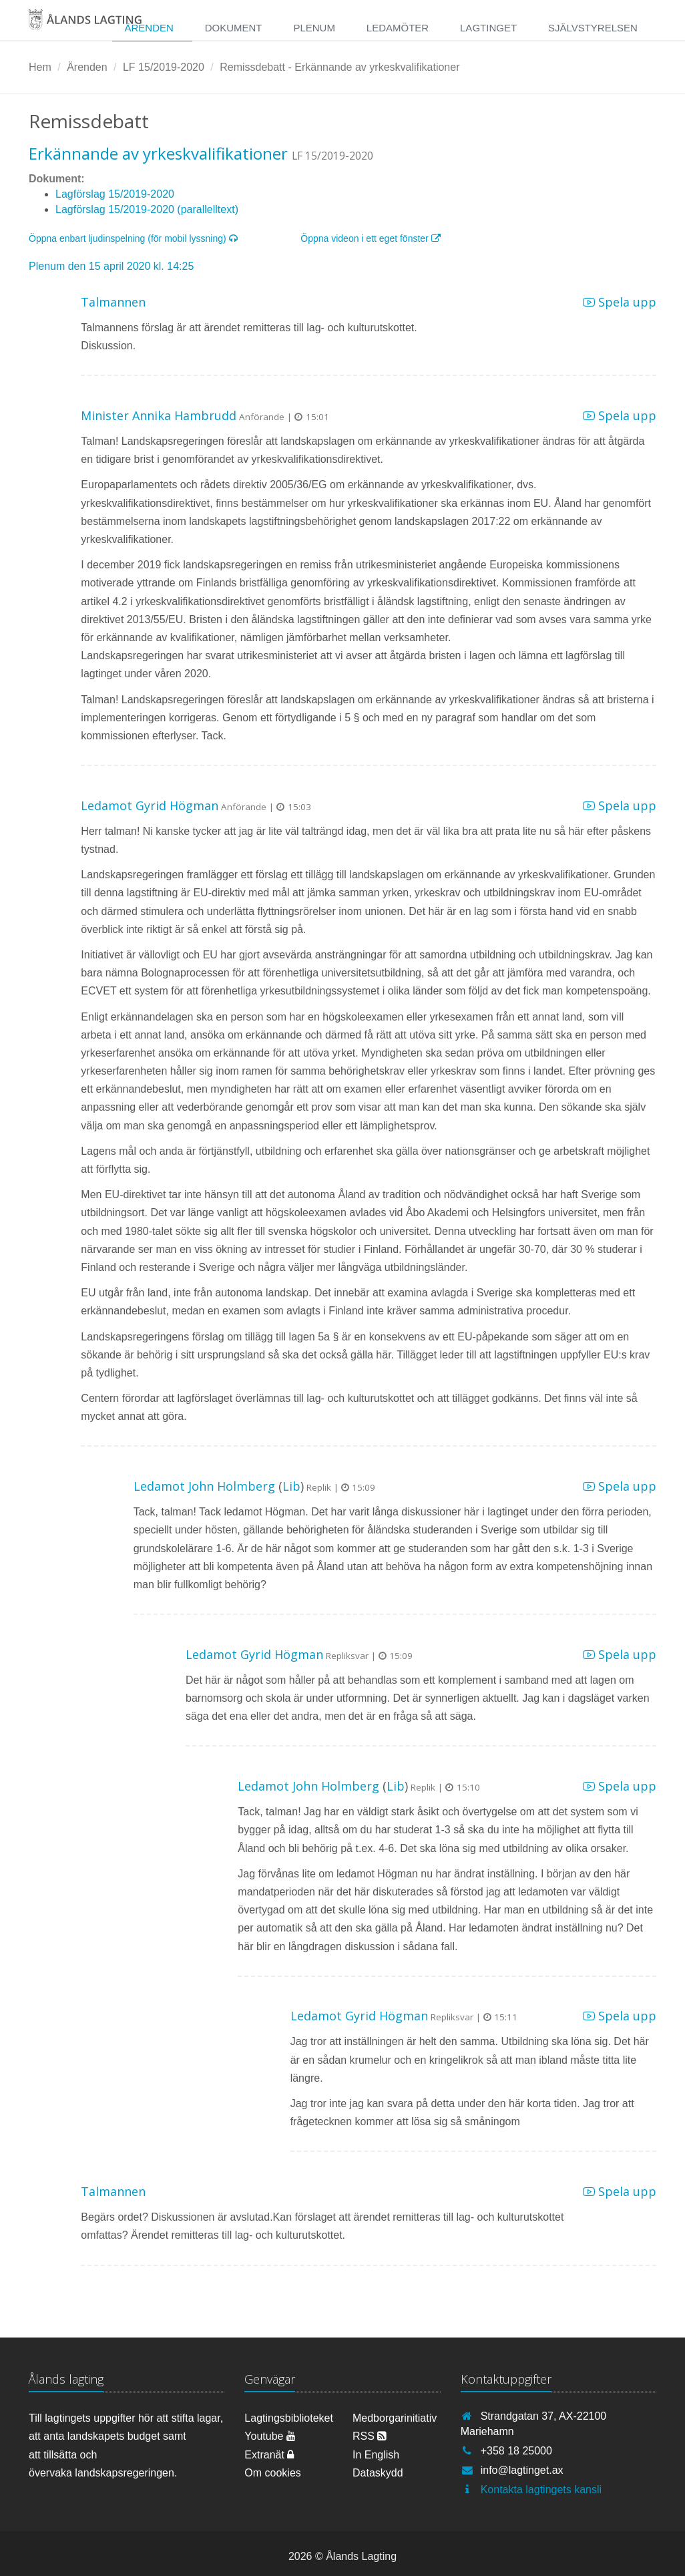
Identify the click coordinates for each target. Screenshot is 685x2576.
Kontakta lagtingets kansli (541, 2489)
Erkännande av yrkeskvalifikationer (158, 153)
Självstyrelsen (593, 27)
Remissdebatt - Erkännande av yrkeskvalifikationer (339, 67)
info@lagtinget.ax (522, 2470)
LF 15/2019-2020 (163, 67)
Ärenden (148, 27)
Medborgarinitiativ (395, 2418)
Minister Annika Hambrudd (158, 415)
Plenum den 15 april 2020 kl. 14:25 (111, 266)
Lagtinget (488, 27)
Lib (291, 1486)
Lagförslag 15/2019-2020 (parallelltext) (146, 209)
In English (376, 2454)
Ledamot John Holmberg (204, 1486)
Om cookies (272, 2472)
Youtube (270, 2436)
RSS (370, 2436)
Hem (40, 67)
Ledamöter (398, 27)
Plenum (314, 27)
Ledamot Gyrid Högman (149, 805)
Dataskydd (378, 2472)
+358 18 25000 (516, 2450)
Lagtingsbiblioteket (288, 2418)
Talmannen (113, 302)
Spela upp (619, 302)
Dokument (233, 27)
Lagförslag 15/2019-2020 (114, 194)
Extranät (269, 2454)
